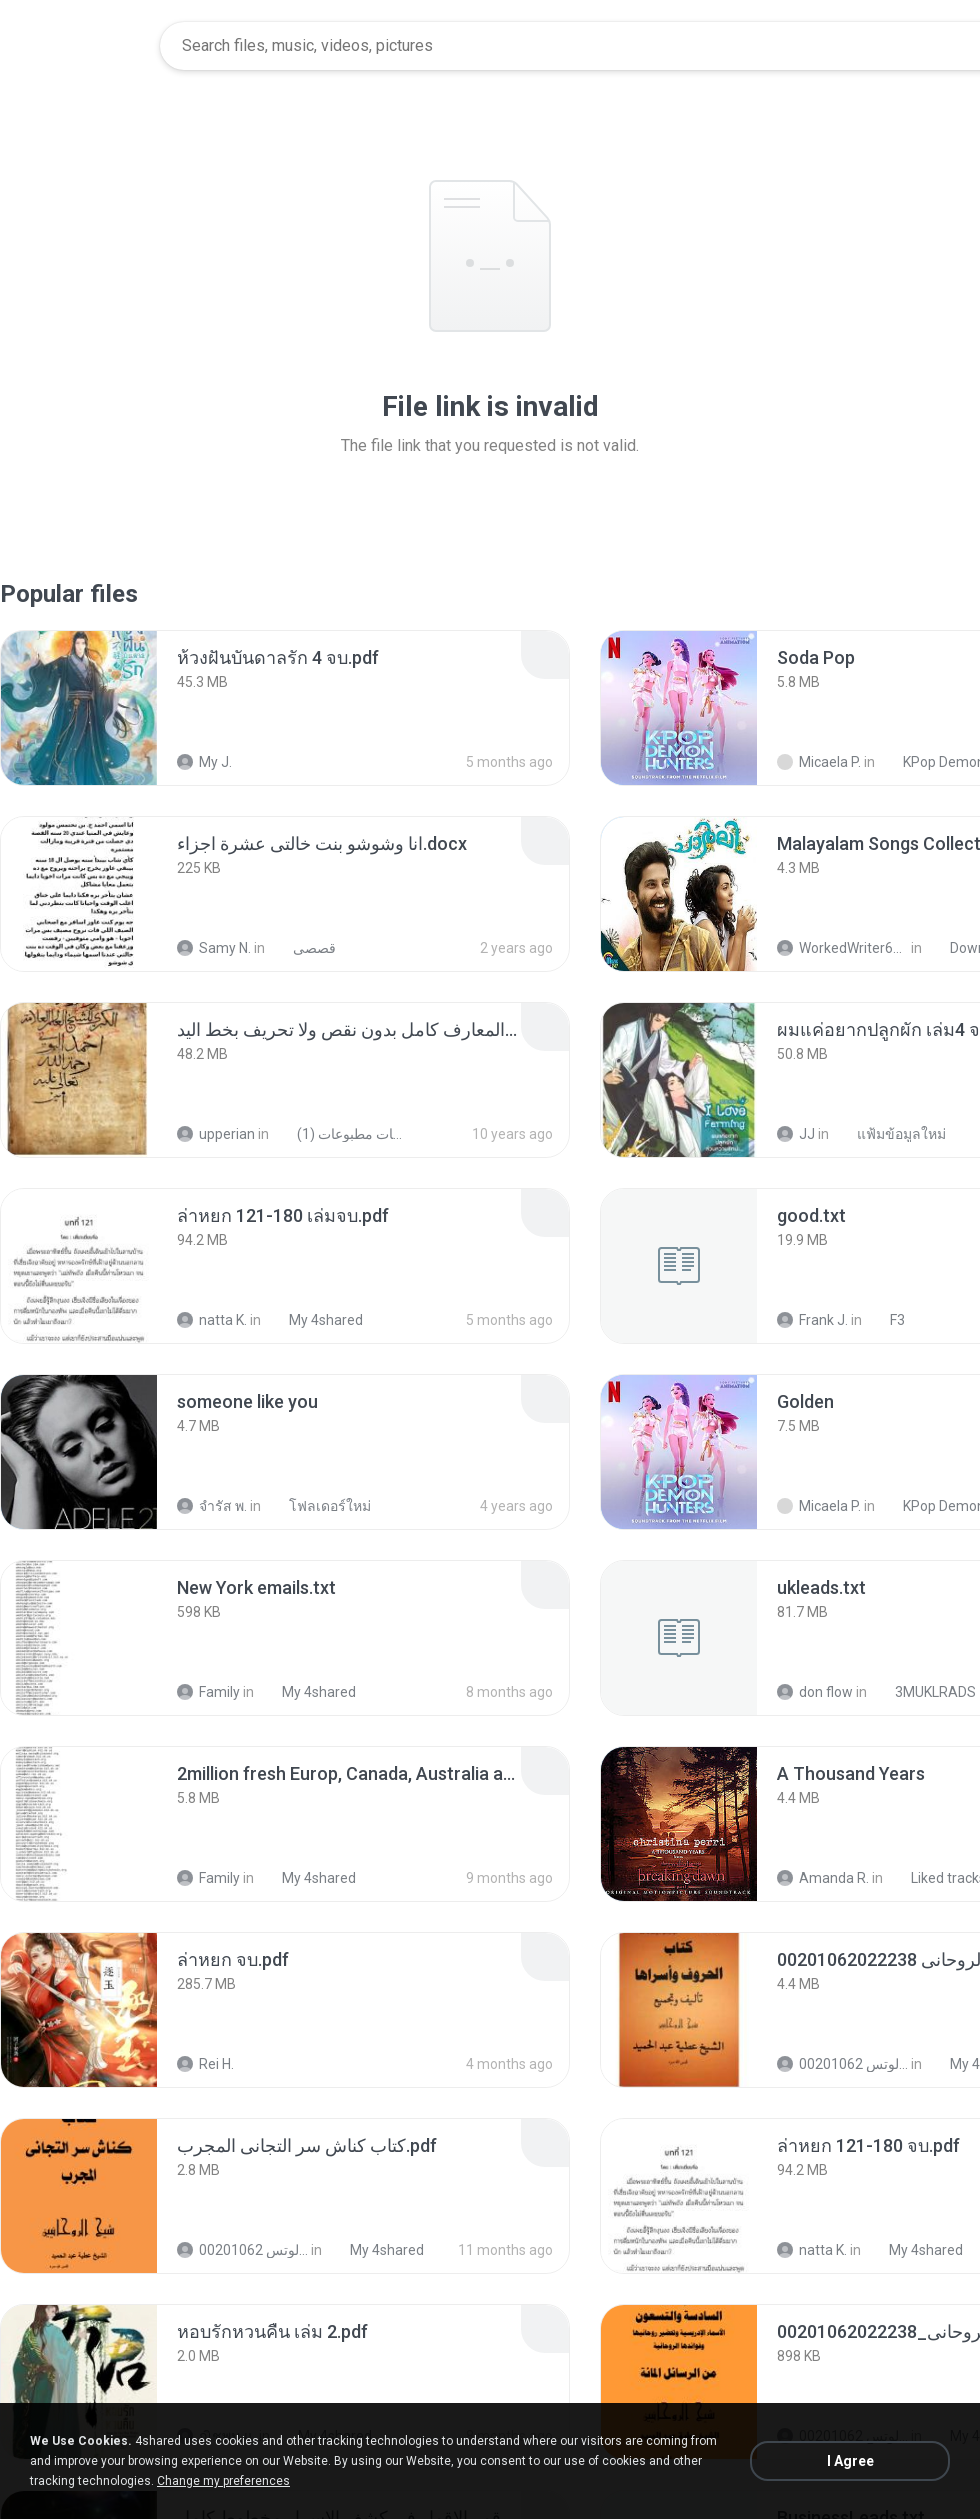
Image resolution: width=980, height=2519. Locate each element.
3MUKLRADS (924, 1692)
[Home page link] (81, 46)
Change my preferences (223, 2481)
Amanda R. (823, 1878)
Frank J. (812, 1320)
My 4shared (315, 1320)
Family (208, 1692)
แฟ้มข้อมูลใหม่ (890, 1134)
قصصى (303, 948)
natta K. (212, 1320)
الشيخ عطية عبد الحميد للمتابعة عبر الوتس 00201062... (842, 2064)
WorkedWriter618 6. (842, 948)
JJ (796, 1134)
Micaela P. (819, 762)
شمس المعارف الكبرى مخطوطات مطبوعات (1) (340, 1134)
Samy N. (214, 948)
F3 (886, 1320)
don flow (815, 1692)
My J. (204, 762)
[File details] (79, 708)
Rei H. (205, 2064)
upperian (216, 1134)
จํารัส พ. (212, 1506)
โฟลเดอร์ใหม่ (319, 1506)
